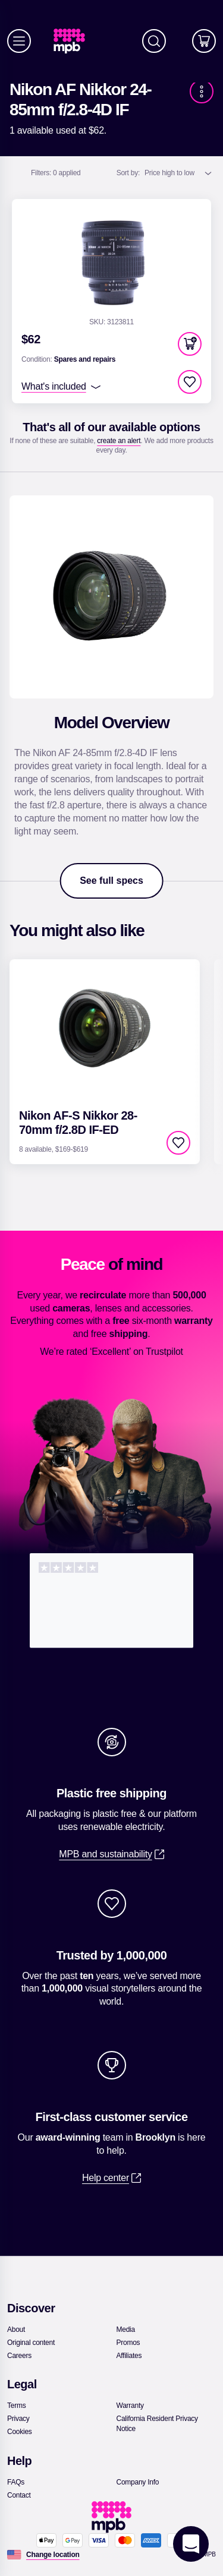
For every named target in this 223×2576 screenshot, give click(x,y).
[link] (74, 41)
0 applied (56, 172)
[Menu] (19, 41)
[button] (189, 344)
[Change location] (53, 2554)
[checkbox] (190, 382)
